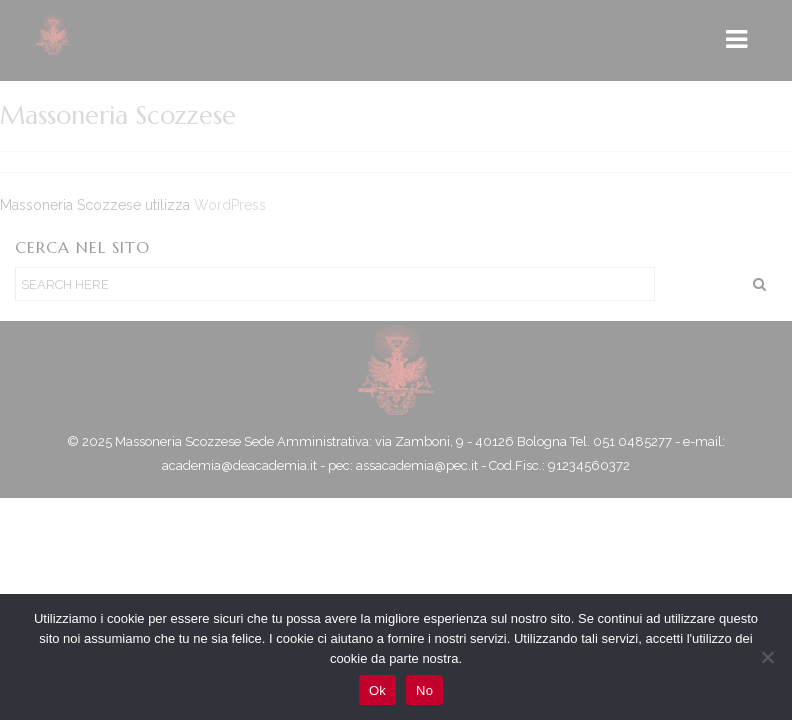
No (424, 690)
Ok (377, 690)
